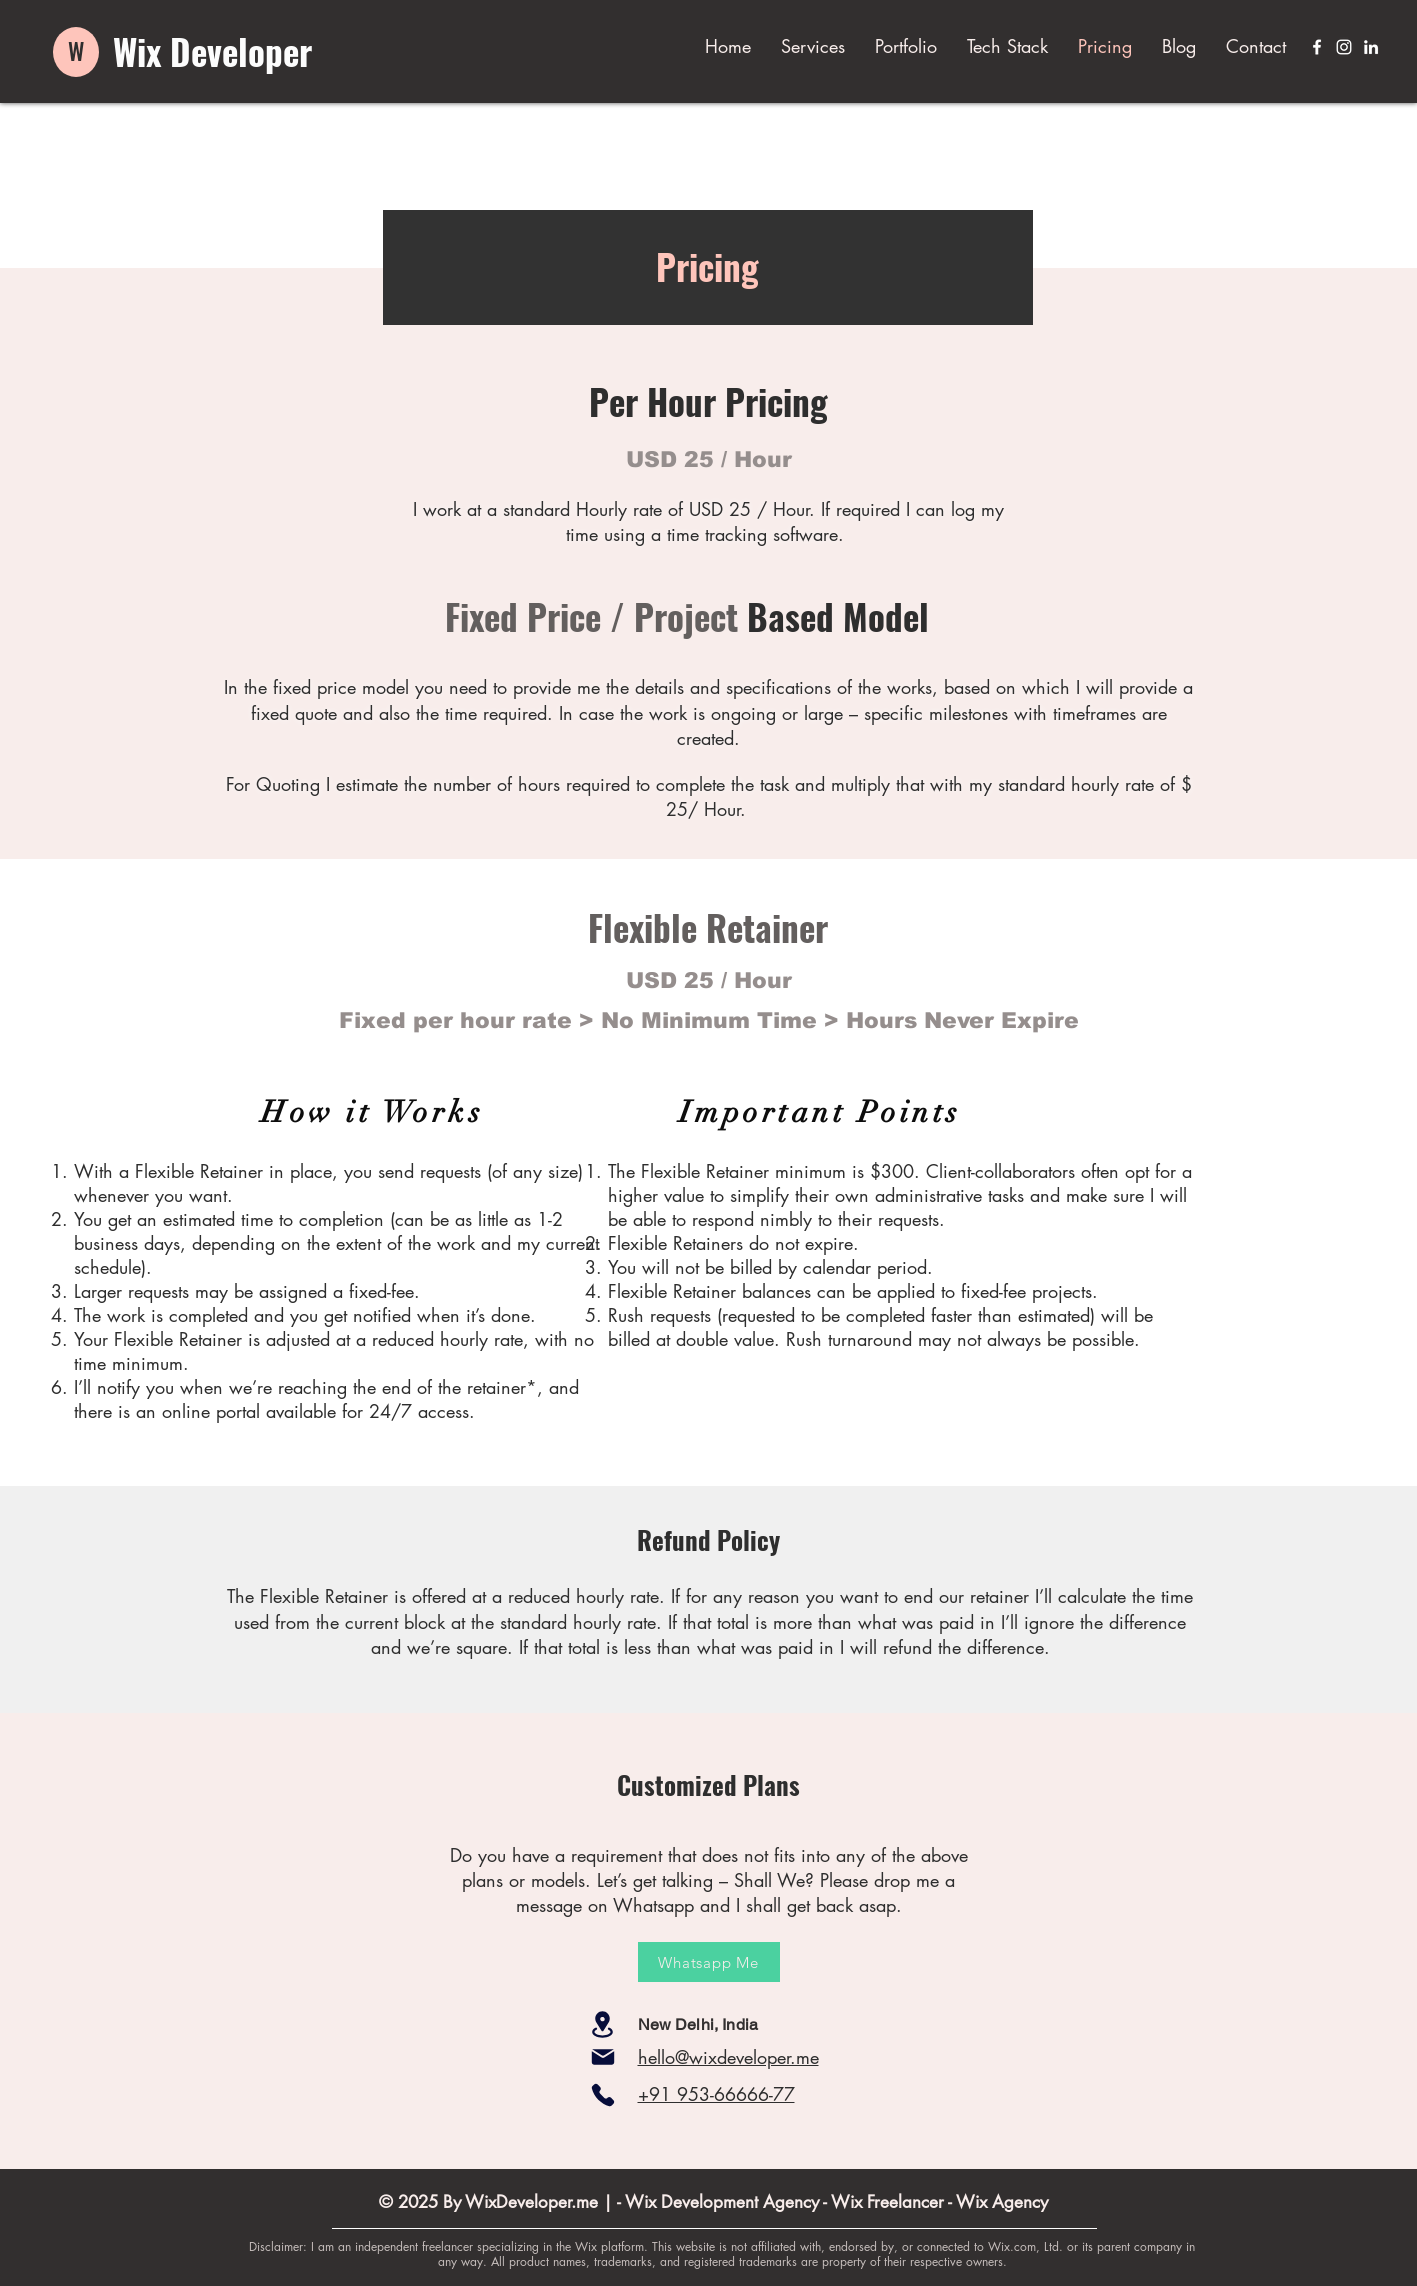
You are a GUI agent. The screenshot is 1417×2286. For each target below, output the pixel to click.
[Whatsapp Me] (709, 1962)
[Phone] (603, 2095)
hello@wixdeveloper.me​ (728, 2057)
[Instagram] (1344, 47)
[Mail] (603, 2057)
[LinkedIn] (1371, 47)
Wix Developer (212, 51)
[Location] (603, 2024)
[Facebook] (1317, 47)
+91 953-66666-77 (716, 2094)
